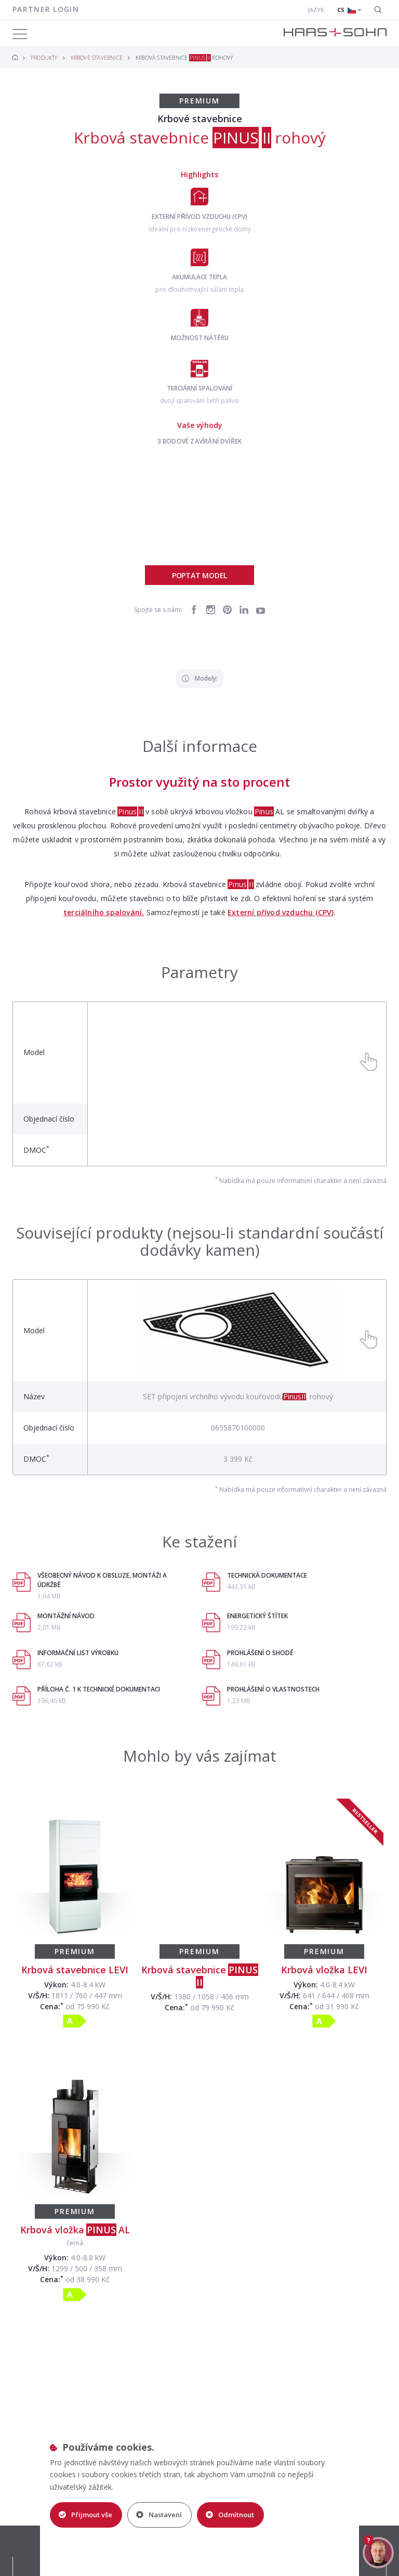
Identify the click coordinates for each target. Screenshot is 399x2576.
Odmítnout (230, 2514)
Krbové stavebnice (97, 57)
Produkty (44, 57)
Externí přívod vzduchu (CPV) (281, 912)
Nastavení (159, 2514)
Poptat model (199, 575)
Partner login (45, 9)
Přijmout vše (85, 2514)
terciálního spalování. (103, 912)
